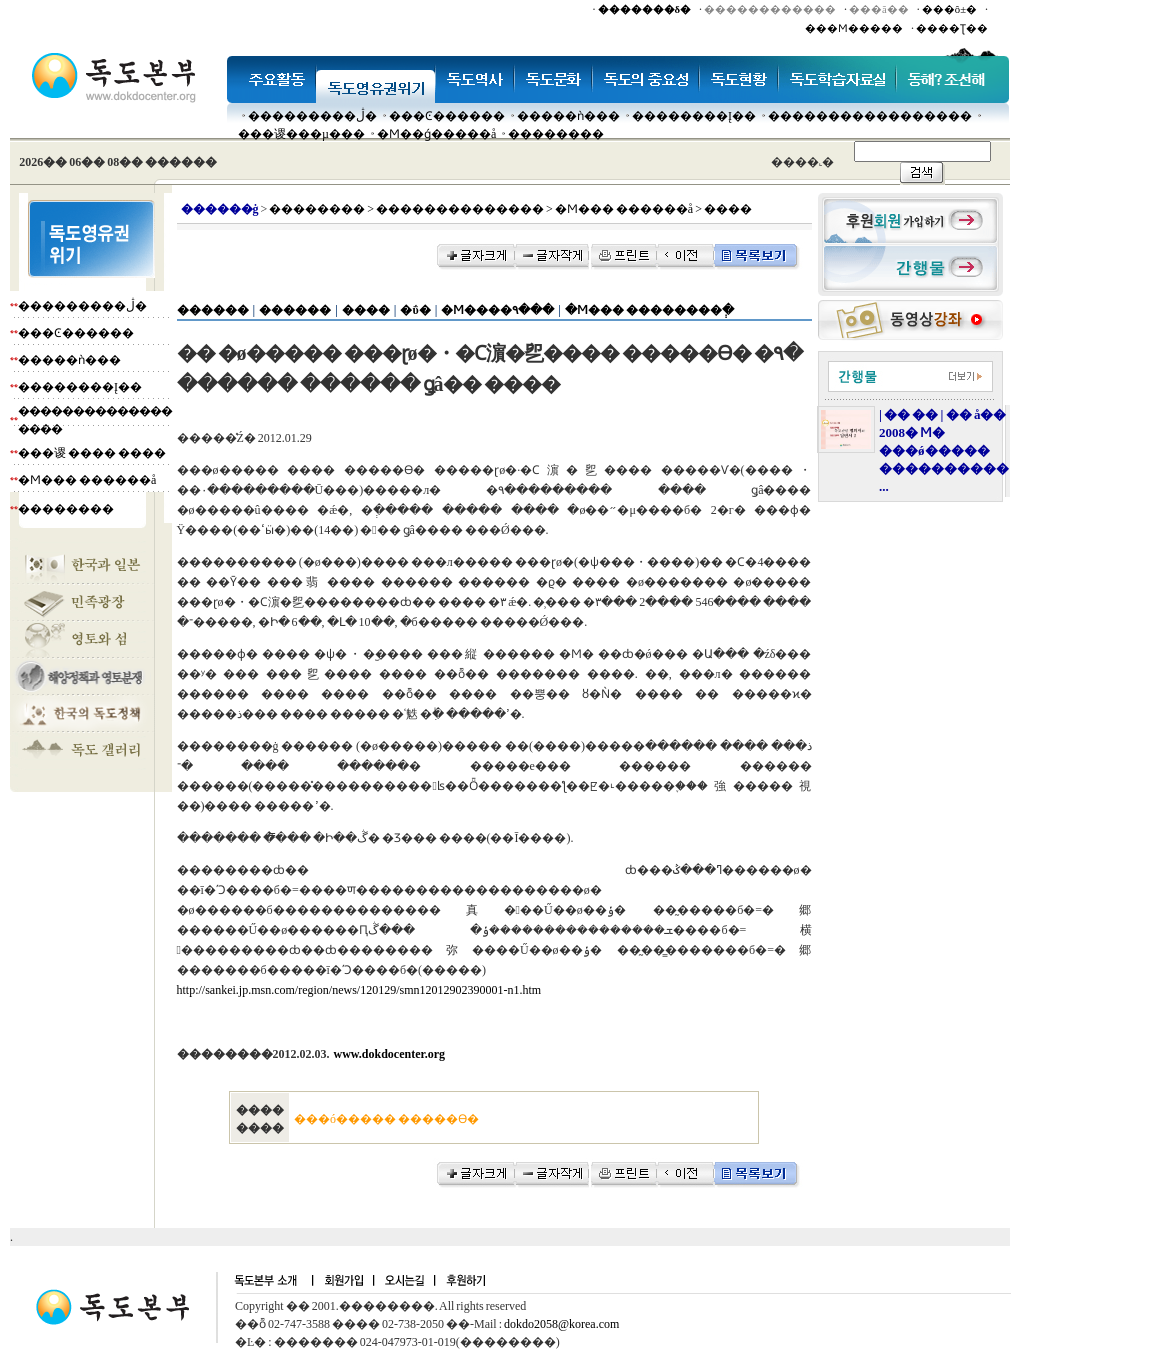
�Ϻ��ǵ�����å (436, 134)
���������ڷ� (312, 116)
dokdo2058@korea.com (561, 1324)
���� (366, 310)
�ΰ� (415, 310)
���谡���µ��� (301, 134)
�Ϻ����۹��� (497, 310)
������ (213, 310)
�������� (556, 134)
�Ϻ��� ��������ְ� (649, 310)
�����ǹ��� (568, 116)
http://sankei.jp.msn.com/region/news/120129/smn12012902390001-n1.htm (359, 990)
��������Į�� (694, 116)
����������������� (870, 116)
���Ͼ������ (447, 116)
